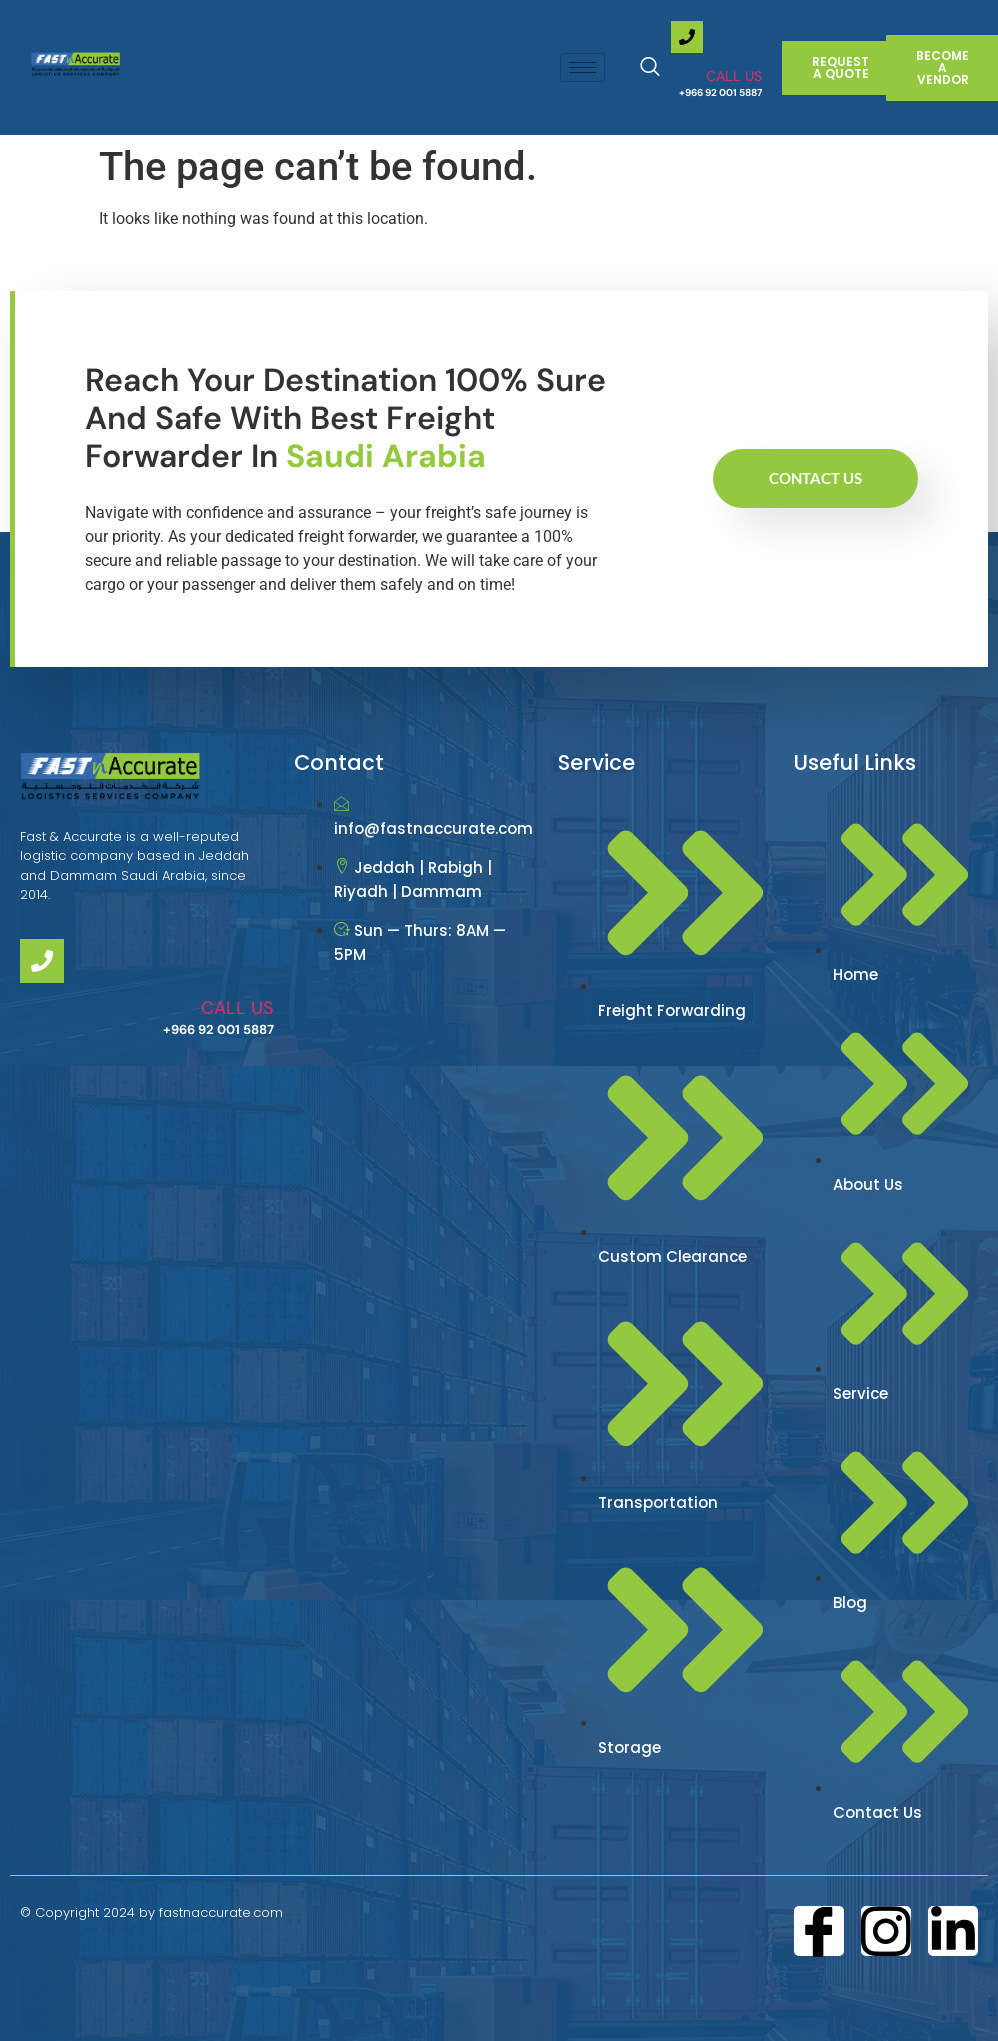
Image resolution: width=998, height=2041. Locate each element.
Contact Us (815, 478)
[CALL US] (687, 37)
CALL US (734, 76)
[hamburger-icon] (582, 67)
